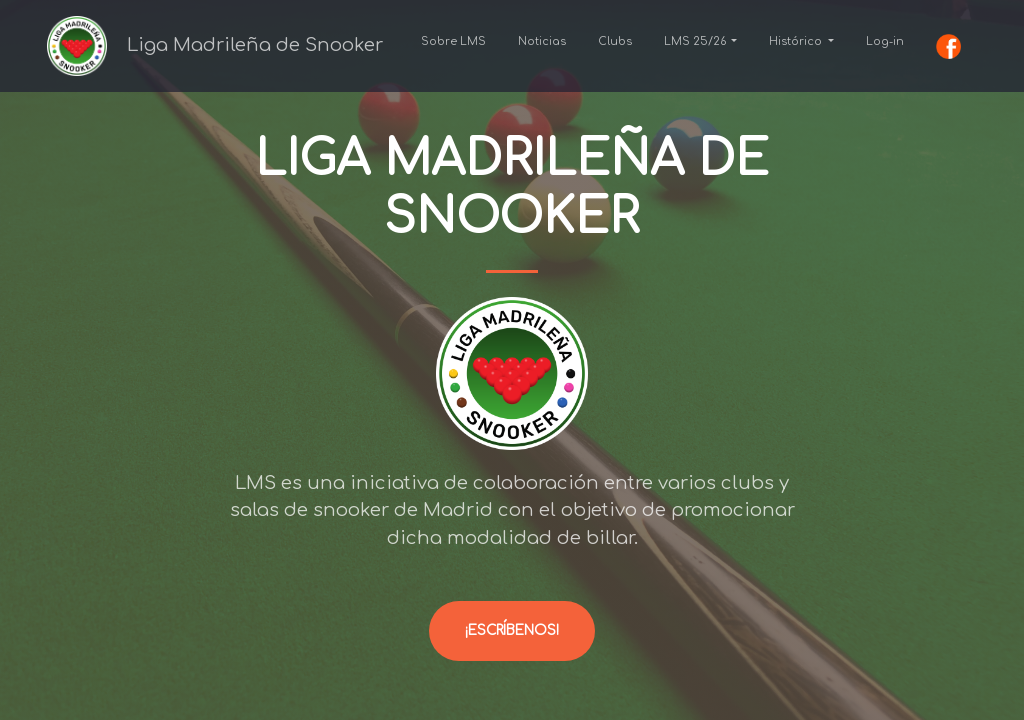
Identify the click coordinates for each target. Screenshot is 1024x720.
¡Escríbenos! (512, 630)
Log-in (885, 41)
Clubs (615, 41)
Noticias (542, 41)
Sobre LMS (453, 41)
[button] (701, 42)
